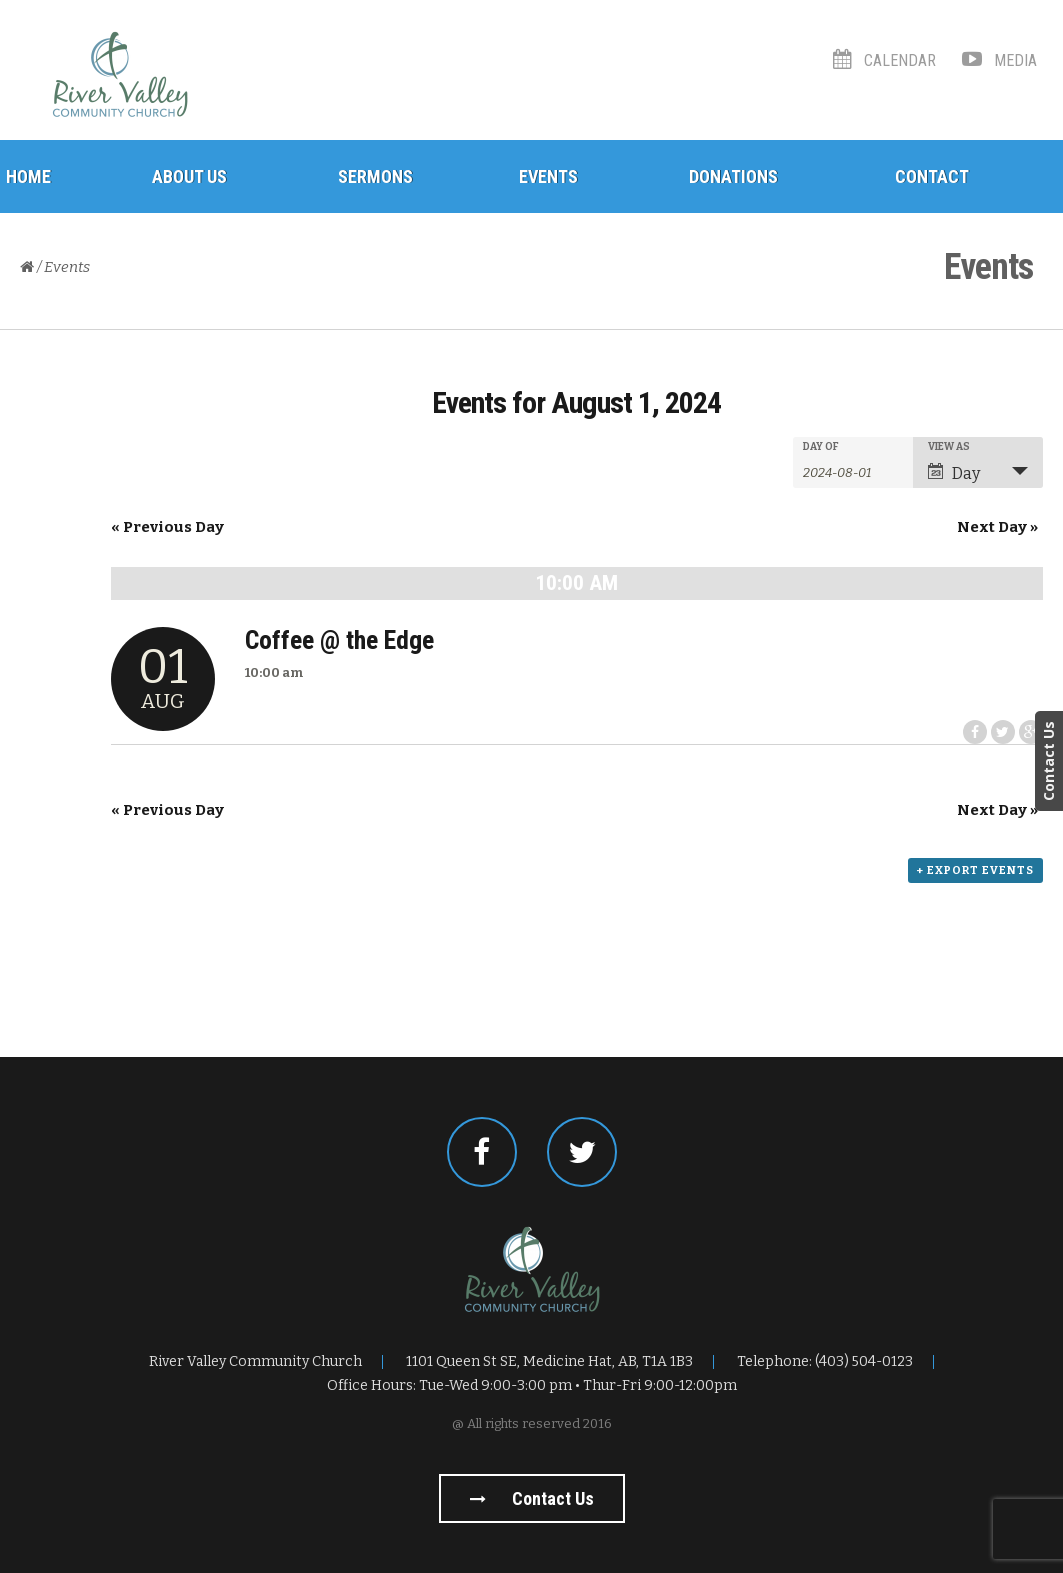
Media (999, 60)
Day (954, 473)
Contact (932, 176)
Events (548, 176)
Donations (733, 176)
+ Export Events (975, 870)
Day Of (821, 447)
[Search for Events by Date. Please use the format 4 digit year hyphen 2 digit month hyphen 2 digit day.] (853, 471)
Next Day (997, 527)
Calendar (884, 60)
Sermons (375, 176)
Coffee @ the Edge (339, 640)
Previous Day (167, 527)
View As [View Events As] (949, 447)
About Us (189, 176)
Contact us (532, 1498)
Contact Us (1048, 761)
